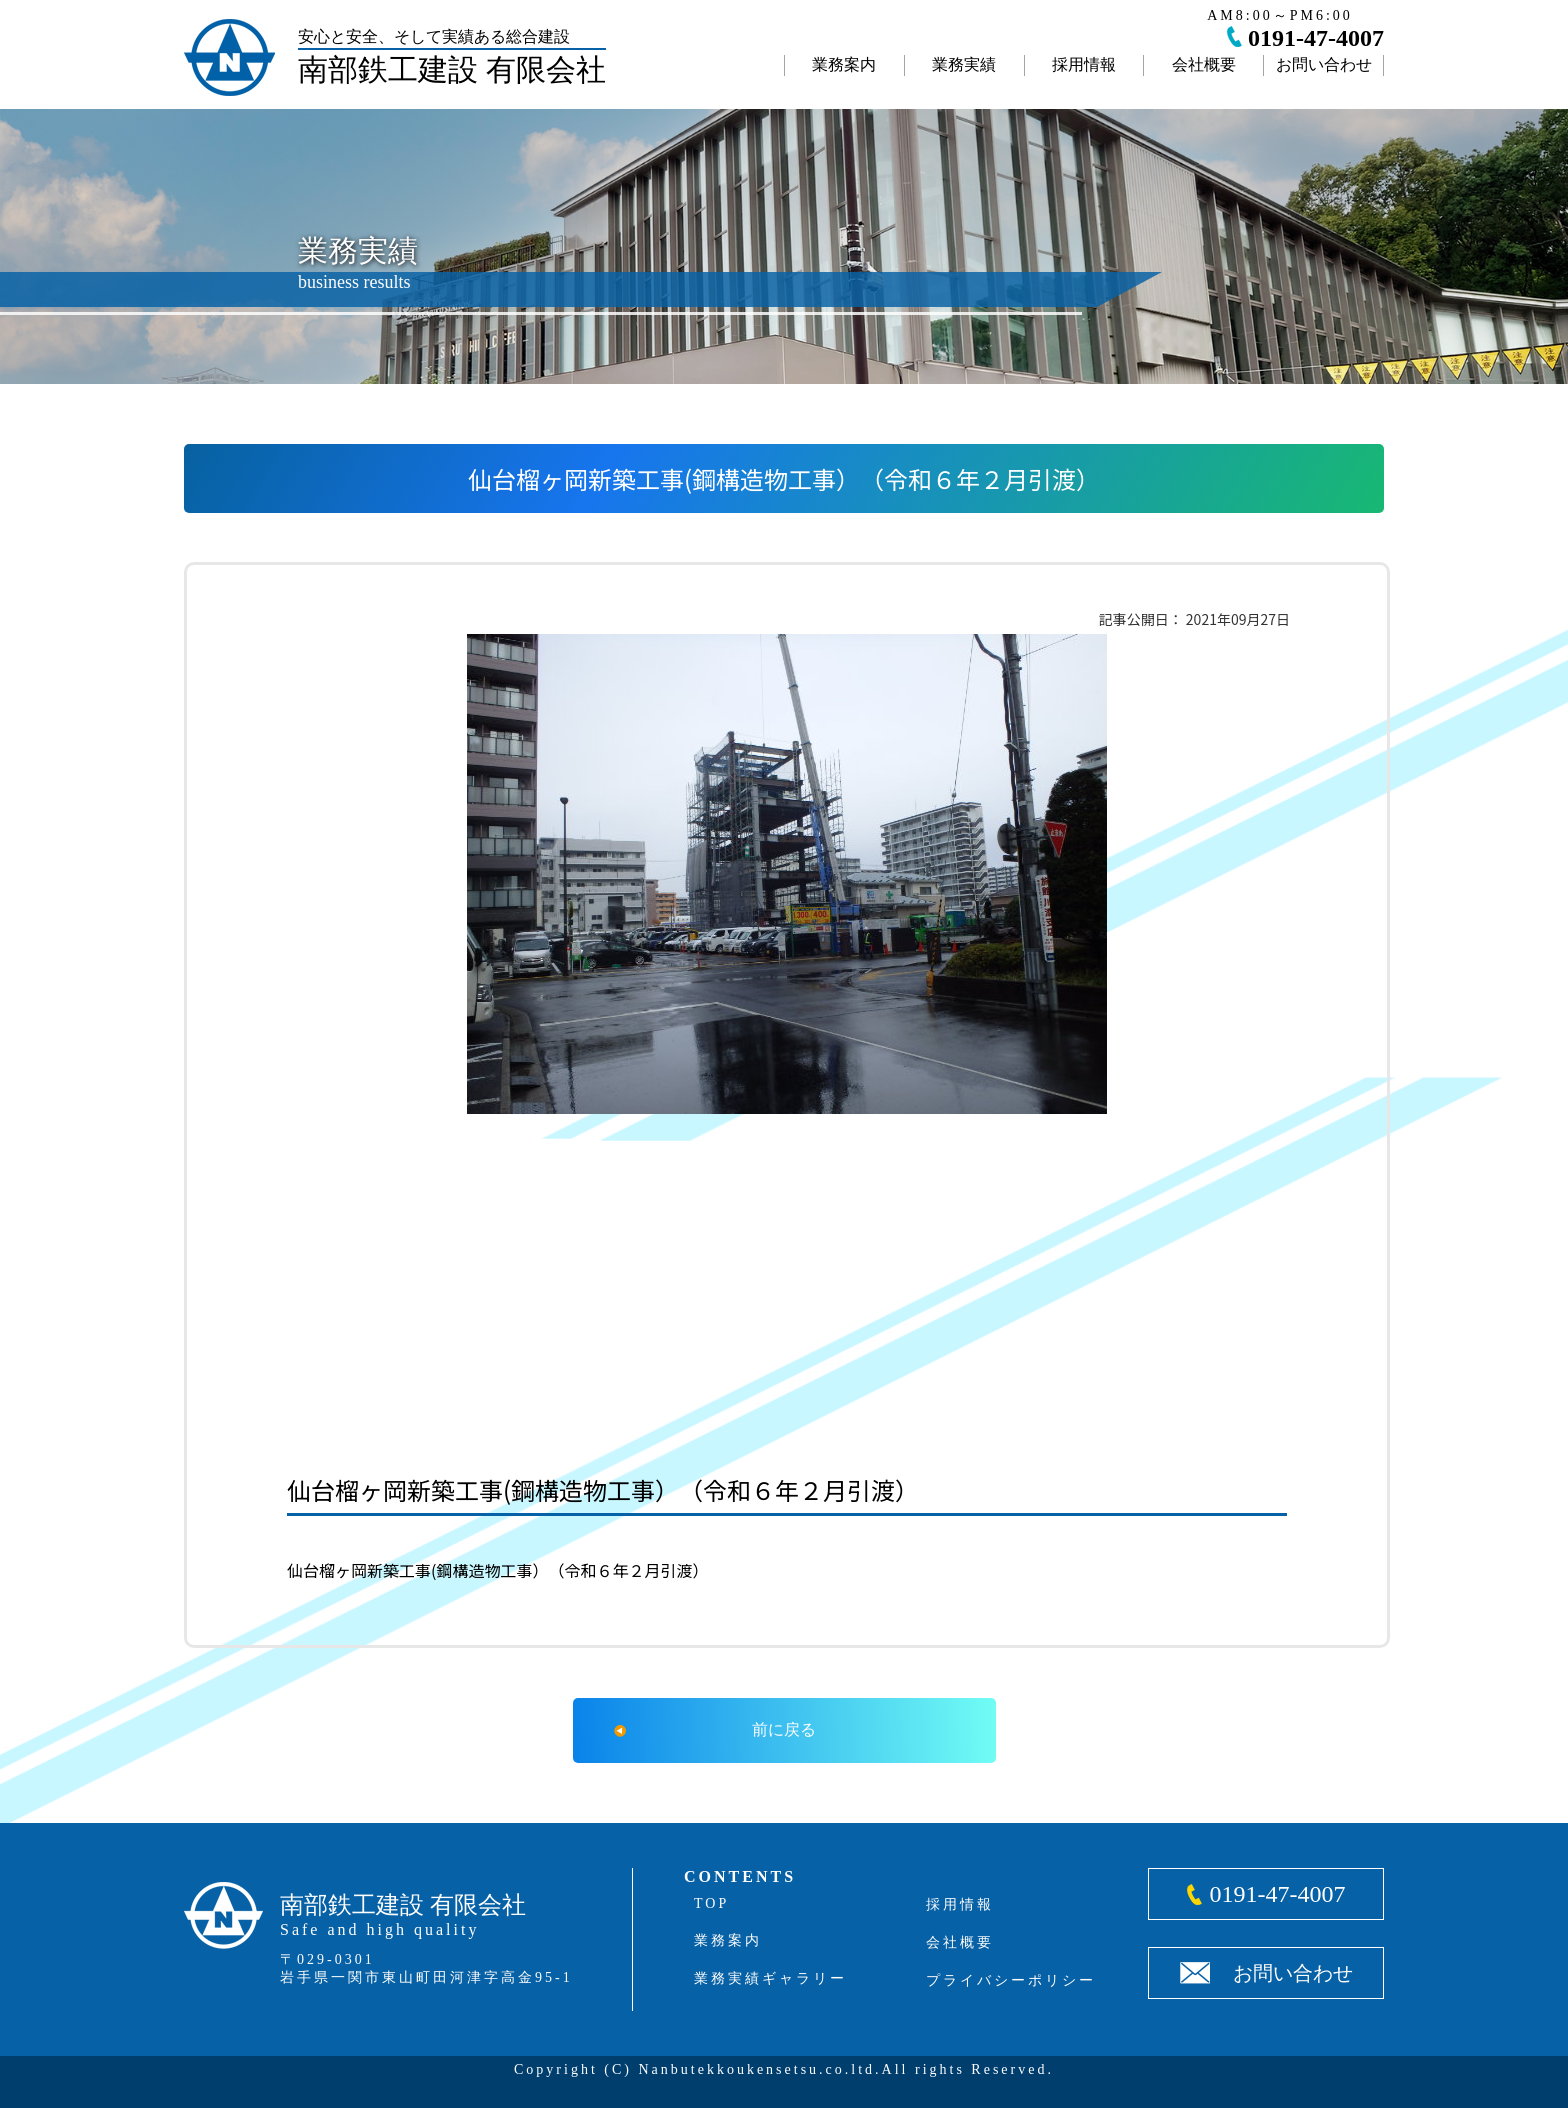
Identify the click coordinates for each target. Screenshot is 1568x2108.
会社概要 (1204, 64)
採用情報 (1084, 64)
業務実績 (964, 64)
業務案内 (844, 64)
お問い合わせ (1324, 64)
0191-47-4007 (1316, 38)
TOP (711, 1903)
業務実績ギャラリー (770, 1978)
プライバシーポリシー (1011, 1980)
